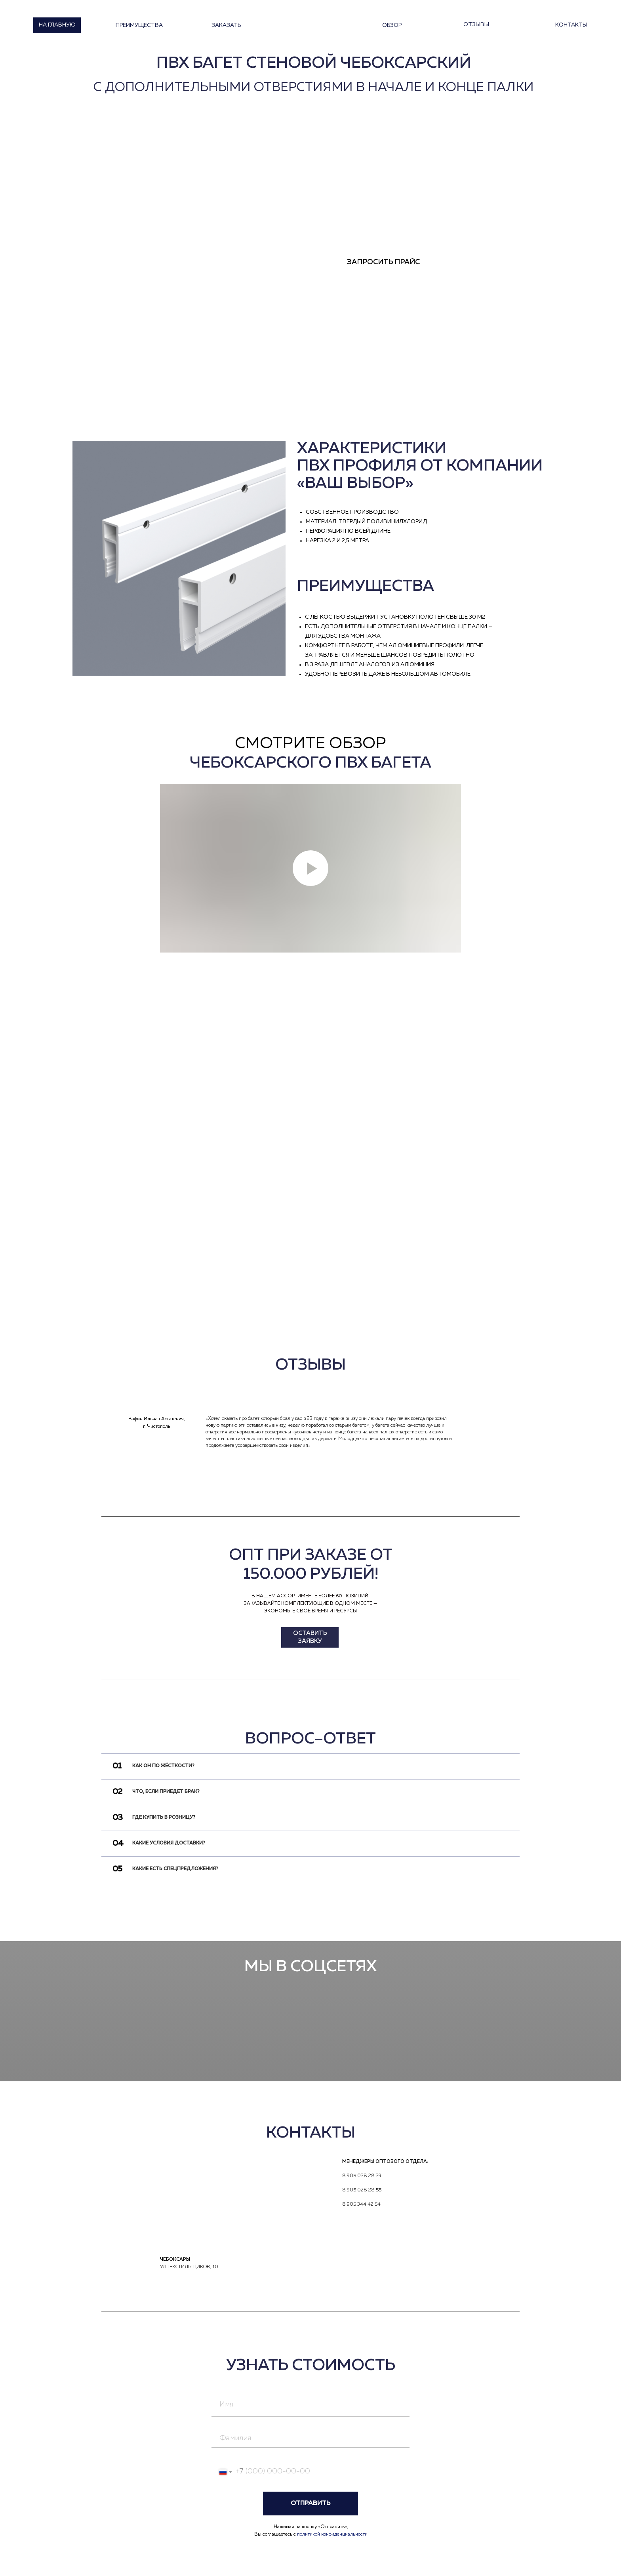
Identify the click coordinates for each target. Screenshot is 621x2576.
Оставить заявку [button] (310, 1637)
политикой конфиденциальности (332, 2534)
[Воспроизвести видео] (310, 868)
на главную (57, 25)
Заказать (226, 25)
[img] (91, 1435)
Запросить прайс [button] (383, 262)
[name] (310, 2404)
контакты (571, 25)
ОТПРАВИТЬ (310, 2503)
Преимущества (139, 25)
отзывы (476, 24)
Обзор (392, 25)
